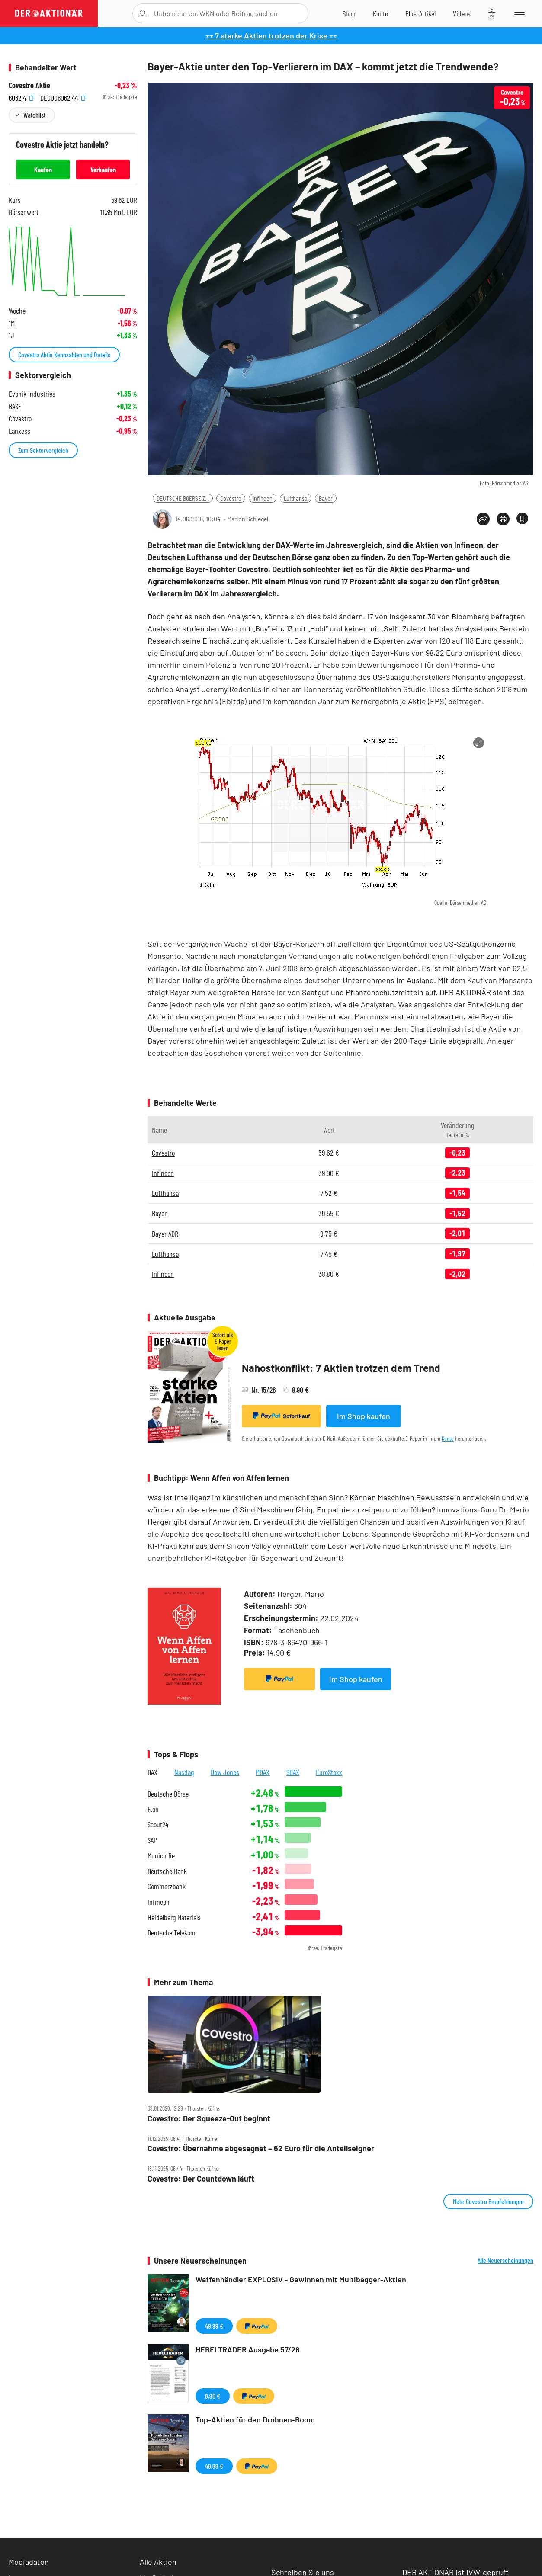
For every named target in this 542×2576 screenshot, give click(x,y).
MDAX (262, 1772)
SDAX (292, 1772)
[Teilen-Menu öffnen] (483, 519)
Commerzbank (167, 1886)
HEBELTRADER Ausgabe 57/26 (248, 2349)
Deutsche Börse (168, 1793)
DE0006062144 (63, 97)
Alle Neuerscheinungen (505, 2260)
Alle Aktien (158, 2561)
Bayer (326, 498)
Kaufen (43, 169)
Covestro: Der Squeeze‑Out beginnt (209, 2118)
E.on (153, 1809)
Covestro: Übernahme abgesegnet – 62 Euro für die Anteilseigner (261, 2148)
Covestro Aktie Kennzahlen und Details (64, 354)
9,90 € (212, 2396)
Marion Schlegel (247, 518)
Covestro (230, 498)
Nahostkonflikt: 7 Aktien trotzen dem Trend (341, 1368)
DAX (152, 1772)
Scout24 (158, 1824)
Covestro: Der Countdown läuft (201, 2178)
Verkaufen (103, 169)
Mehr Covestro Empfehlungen (488, 2201)
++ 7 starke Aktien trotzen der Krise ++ (271, 35)
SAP (152, 1840)
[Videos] (461, 13)
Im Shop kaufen (363, 1416)
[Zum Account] (380, 13)
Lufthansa (296, 498)
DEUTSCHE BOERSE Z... (183, 498)
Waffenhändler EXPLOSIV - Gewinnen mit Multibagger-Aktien (301, 2279)
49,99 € (214, 2326)
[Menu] (518, 13)
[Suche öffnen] (143, 13)
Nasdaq (184, 1772)
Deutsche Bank (167, 1871)
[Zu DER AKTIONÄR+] (420, 13)
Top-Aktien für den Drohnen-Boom (255, 2419)
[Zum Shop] (349, 13)
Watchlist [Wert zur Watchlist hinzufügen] (34, 115)
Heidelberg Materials (174, 1917)
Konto (448, 1438)
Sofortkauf (281, 1415)
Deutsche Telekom (172, 1932)
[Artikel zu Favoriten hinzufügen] (522, 518)
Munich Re (161, 1855)
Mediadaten (29, 2561)
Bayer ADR (165, 1233)
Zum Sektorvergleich (43, 450)
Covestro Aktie (29, 85)
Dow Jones (225, 1772)
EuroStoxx (329, 1772)
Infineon (263, 498)
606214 (21, 97)
